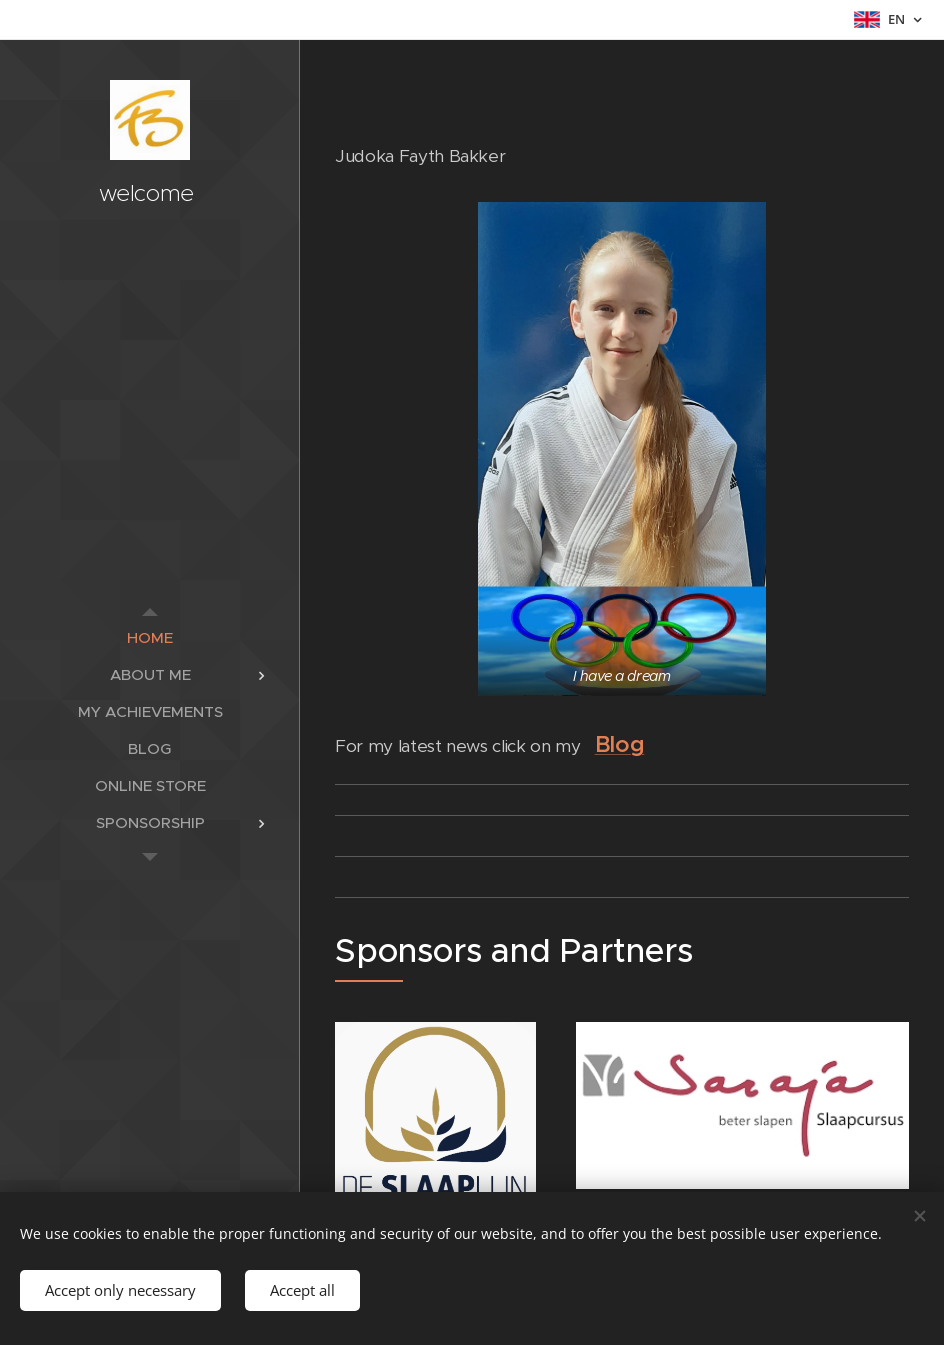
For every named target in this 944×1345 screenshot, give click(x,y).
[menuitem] (150, 637)
